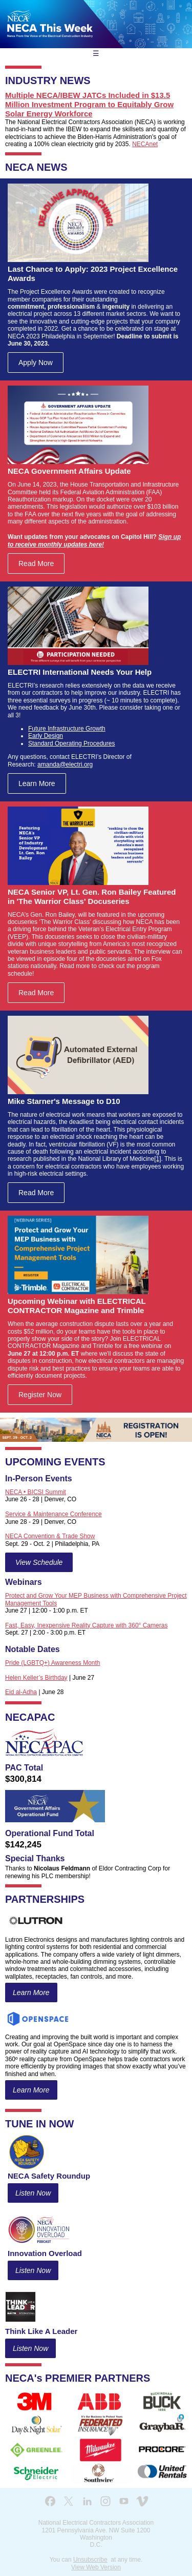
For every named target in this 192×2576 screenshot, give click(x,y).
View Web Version (96, 2567)
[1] (157, 1158)
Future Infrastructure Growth (66, 728)
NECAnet (145, 144)
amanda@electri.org (65, 764)
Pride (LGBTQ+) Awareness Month (52, 1662)
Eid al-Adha (21, 1692)
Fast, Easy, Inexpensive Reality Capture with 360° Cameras (86, 1625)
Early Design (45, 735)
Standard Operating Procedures (71, 743)
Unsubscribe (90, 2559)
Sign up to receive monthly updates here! (94, 540)
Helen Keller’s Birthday (36, 1677)
